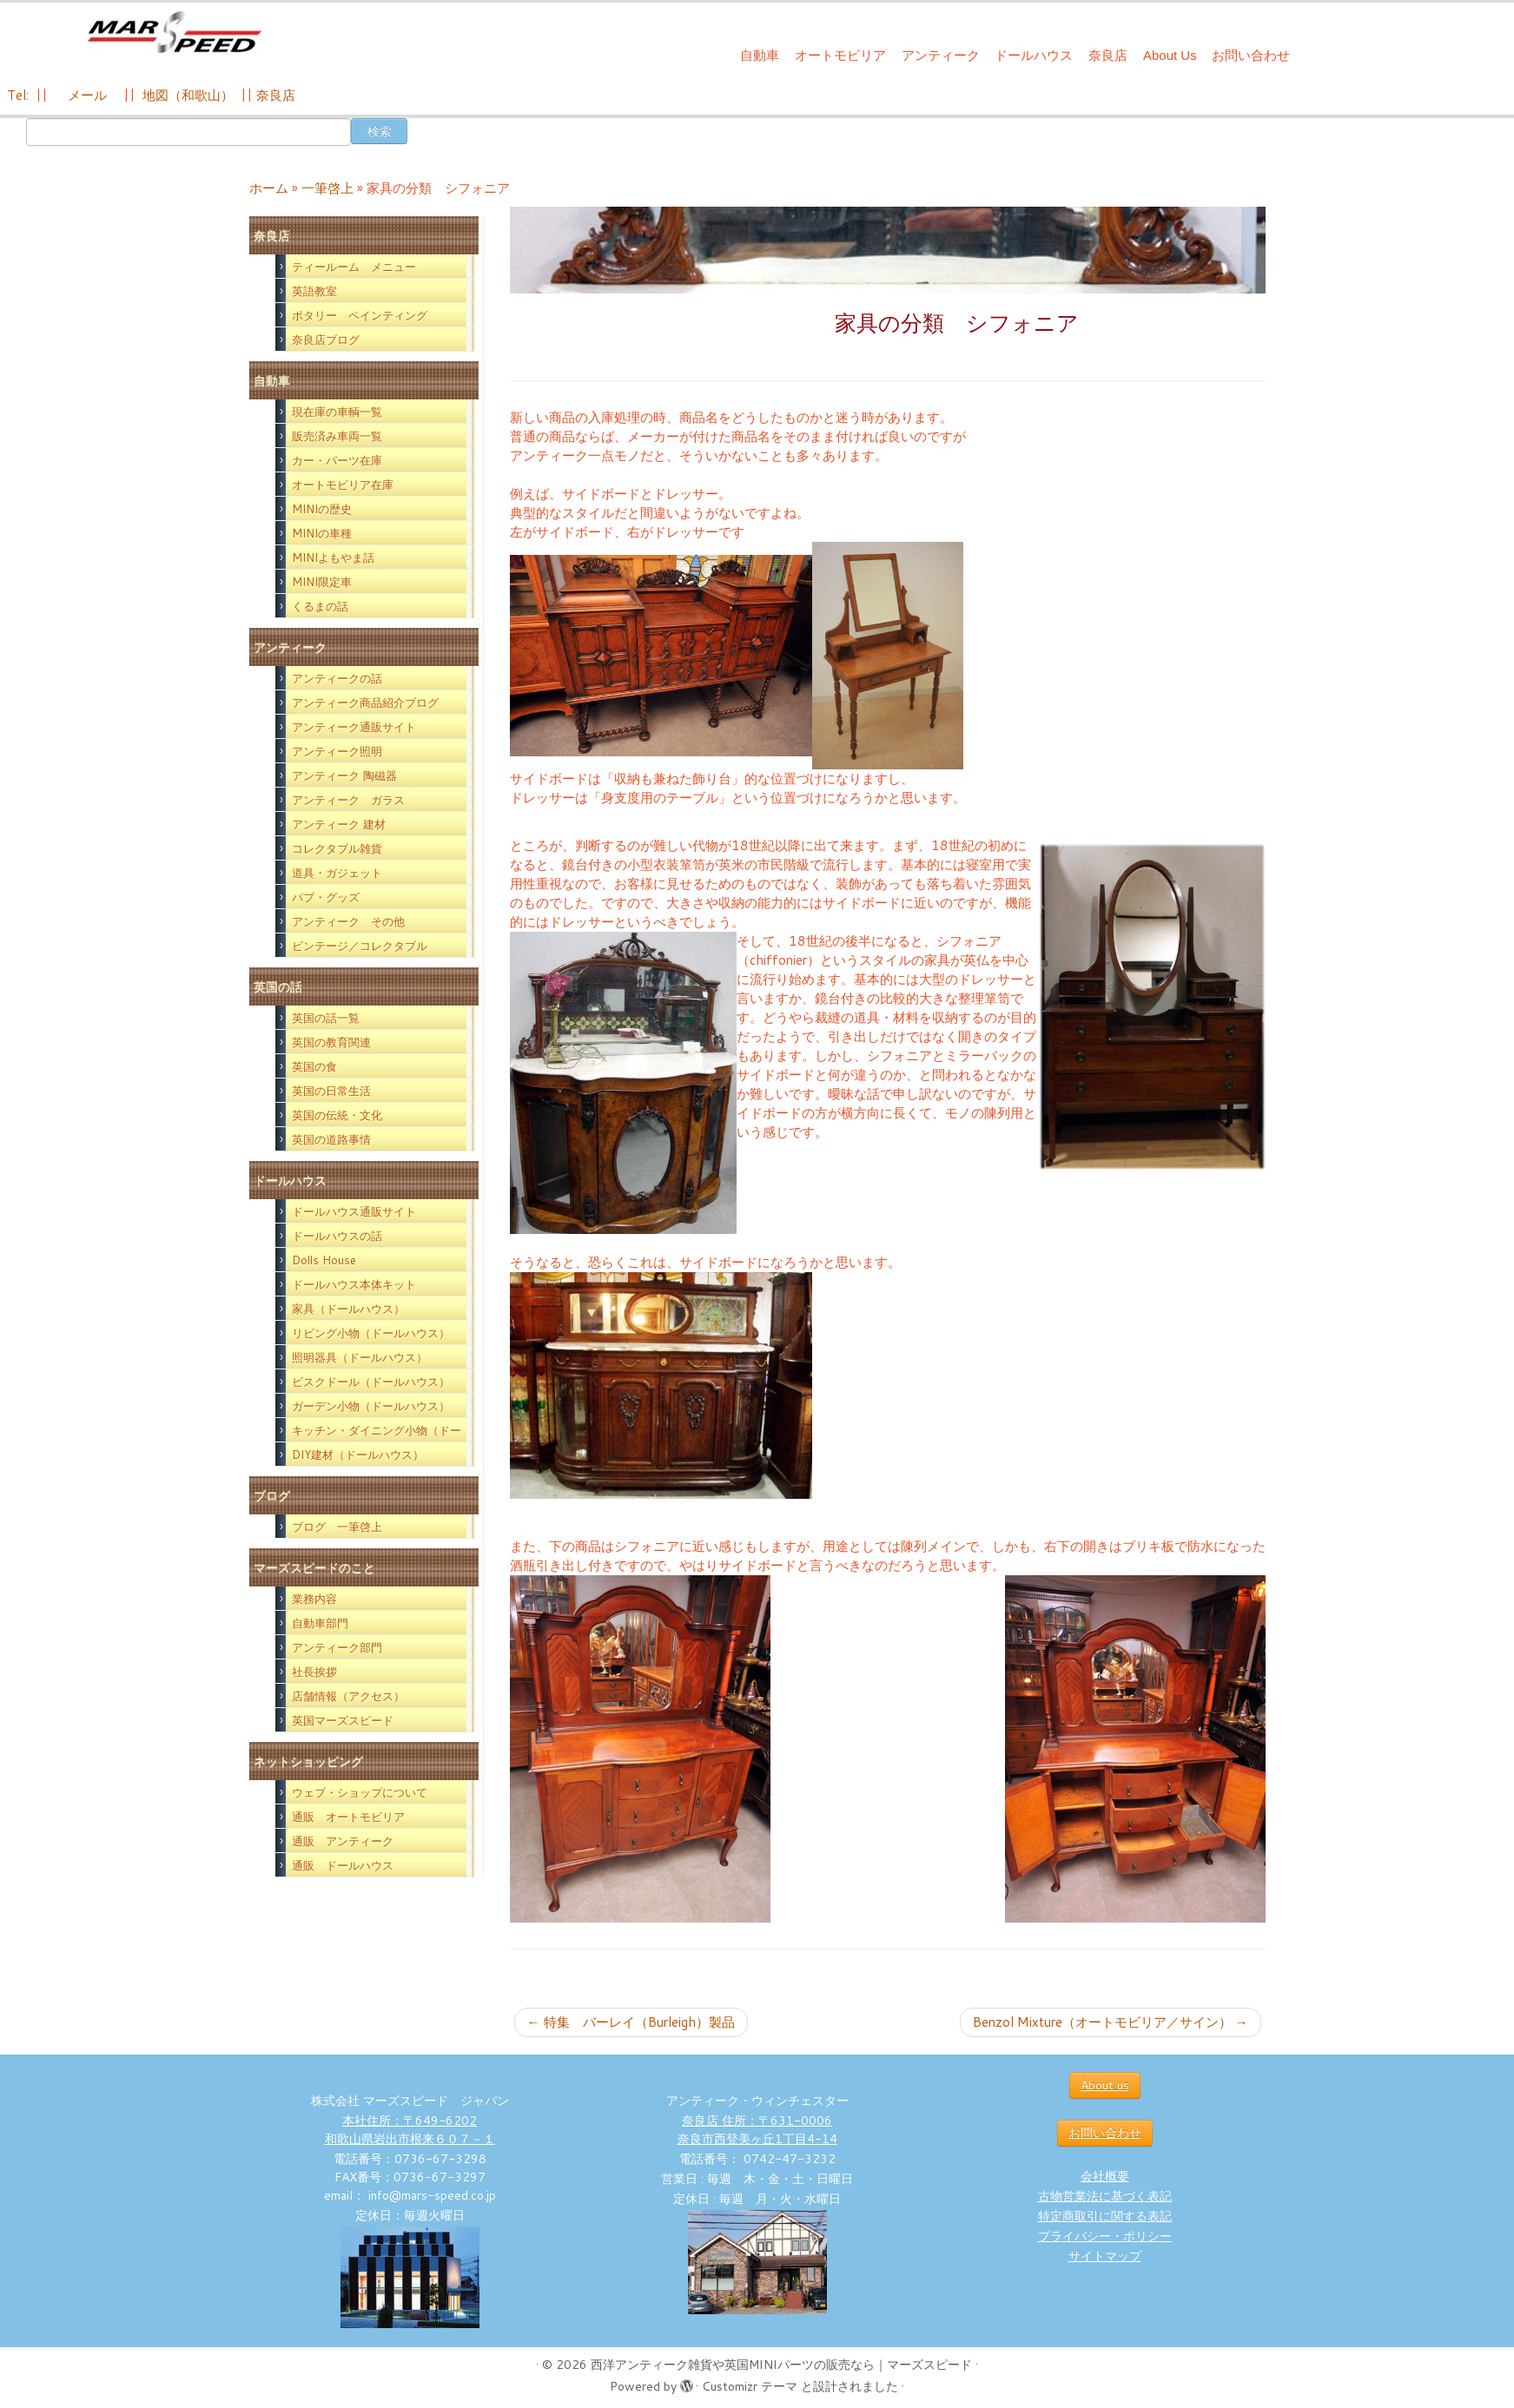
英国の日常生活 (331, 1090)
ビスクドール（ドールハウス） (371, 1381)
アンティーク (941, 55)
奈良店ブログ (326, 339)
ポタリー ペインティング (359, 315)
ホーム (268, 188)
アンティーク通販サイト (354, 727)
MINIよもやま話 (333, 557)
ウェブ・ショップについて (359, 1792)
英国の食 (314, 1066)
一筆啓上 (327, 188)
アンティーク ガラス (348, 800)
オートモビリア (840, 55)
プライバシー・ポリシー (1105, 2236)
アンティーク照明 (337, 751)
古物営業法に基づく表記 (1105, 2196)
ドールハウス (1034, 55)
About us (1105, 2085)
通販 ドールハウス (342, 1865)
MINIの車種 (322, 533)
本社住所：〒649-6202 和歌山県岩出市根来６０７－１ (410, 2129)
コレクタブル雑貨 (337, 848)
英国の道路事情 (331, 1139)
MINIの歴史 (322, 509)
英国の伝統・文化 (337, 1115)
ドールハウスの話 (337, 1236)
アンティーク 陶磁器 (344, 775)
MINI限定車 (322, 582)
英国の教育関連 (331, 1042)
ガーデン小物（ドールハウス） (371, 1406)
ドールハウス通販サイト (354, 1211)
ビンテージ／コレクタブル (359, 945)
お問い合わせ (1251, 55)
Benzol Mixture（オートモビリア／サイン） (1110, 2022)
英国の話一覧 (326, 1018)
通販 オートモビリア (348, 1816)
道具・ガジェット (337, 873)
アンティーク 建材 (339, 824)
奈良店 (1107, 55)
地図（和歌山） (188, 95)
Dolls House (324, 1260)
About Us (1170, 55)
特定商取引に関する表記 (1105, 2216)
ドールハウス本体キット (354, 1284)
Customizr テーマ (749, 2386)
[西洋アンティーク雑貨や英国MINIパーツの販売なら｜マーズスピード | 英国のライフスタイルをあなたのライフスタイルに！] (174, 33)
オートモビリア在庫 (342, 484)
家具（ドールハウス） (348, 1308)
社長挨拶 (314, 1671)
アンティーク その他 (348, 921)
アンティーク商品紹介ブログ (365, 702)
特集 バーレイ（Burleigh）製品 (631, 2022)
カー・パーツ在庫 (337, 460)
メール (85, 95)
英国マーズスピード (342, 1720)
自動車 (759, 55)
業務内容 (314, 1598)
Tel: (19, 95)
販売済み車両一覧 (337, 436)
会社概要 (1105, 2176)
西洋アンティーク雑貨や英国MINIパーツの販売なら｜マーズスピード (781, 2364)
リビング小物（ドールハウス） (371, 1333)
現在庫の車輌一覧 (337, 411)
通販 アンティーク (342, 1841)
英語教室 (314, 291)
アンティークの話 (337, 678)
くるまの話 (320, 606)
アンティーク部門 (337, 1647)
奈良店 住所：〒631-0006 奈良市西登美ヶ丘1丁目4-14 (757, 2129)
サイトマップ (1104, 2256)
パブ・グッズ (326, 897)
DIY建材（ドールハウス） (358, 1454)
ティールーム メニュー (354, 266)
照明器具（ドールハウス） (359, 1357)
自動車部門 (320, 1623)
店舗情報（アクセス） (348, 1696)
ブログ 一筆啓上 (337, 1526)
